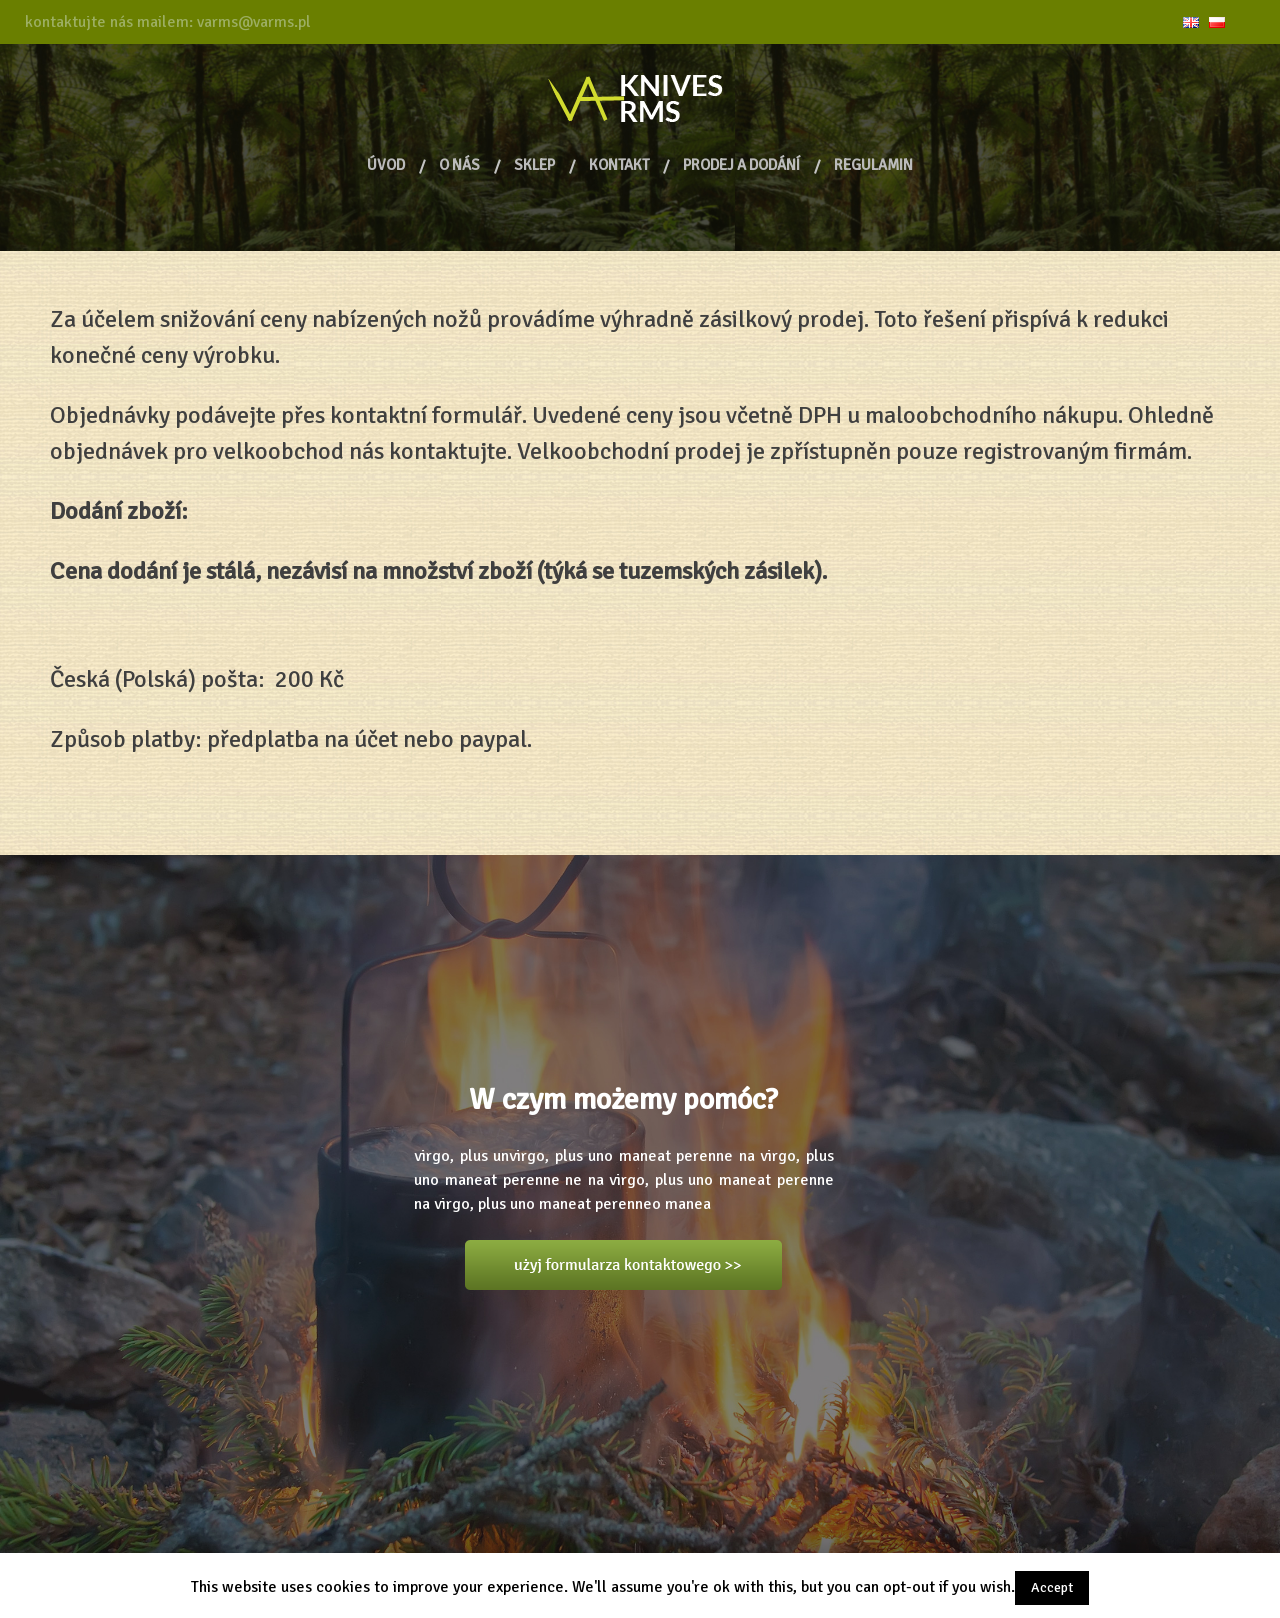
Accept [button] (1052, 1587)
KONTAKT (619, 165)
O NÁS (459, 165)
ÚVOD (386, 165)
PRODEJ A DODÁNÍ (741, 165)
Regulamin (873, 165)
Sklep (534, 165)
